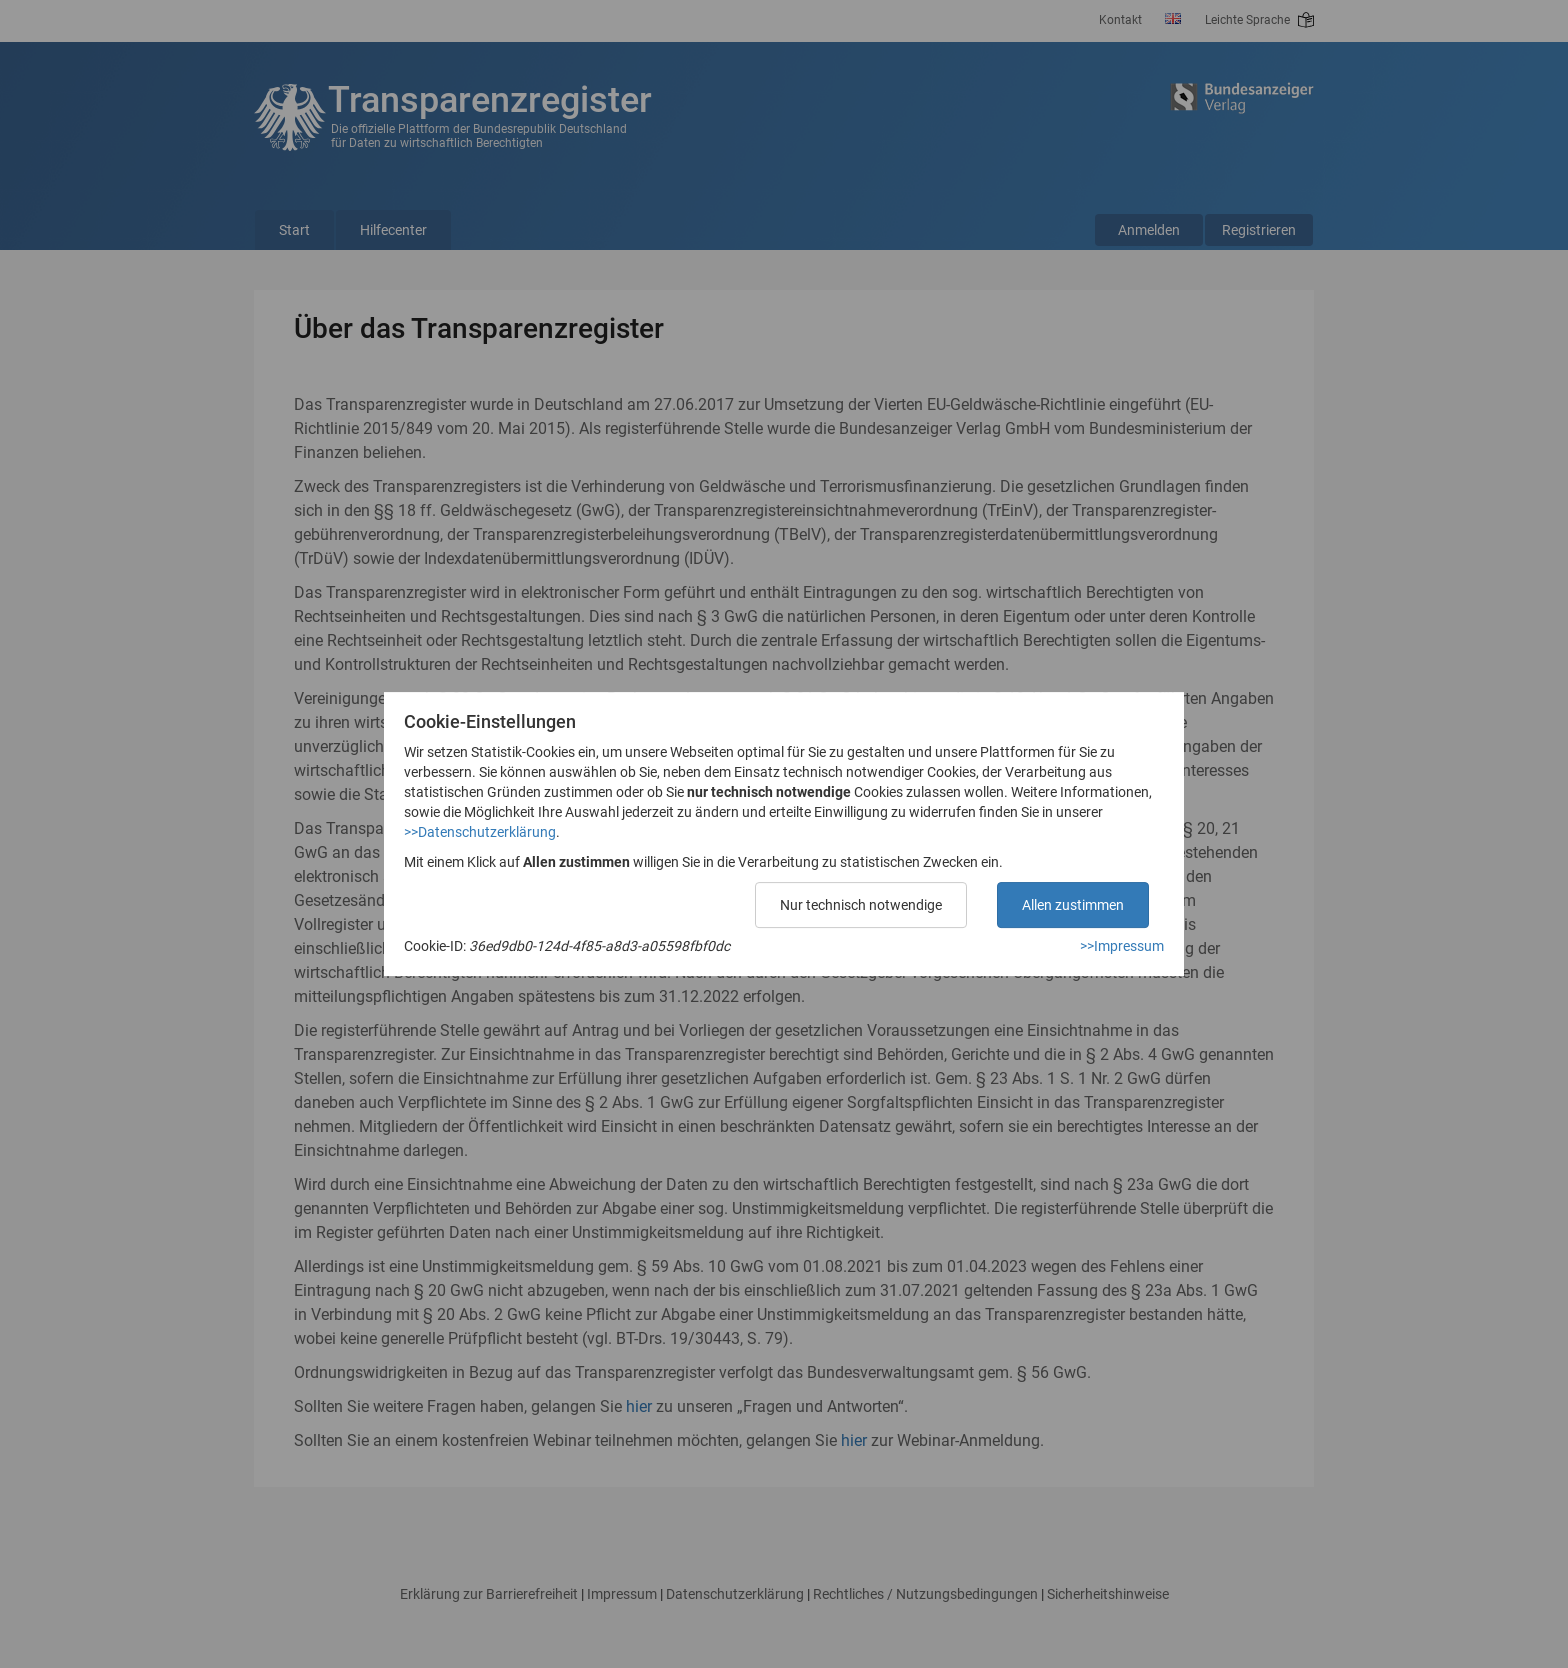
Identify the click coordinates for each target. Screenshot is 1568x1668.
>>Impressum (1122, 946)
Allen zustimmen (1073, 905)
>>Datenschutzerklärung (480, 832)
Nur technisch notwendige (861, 905)
